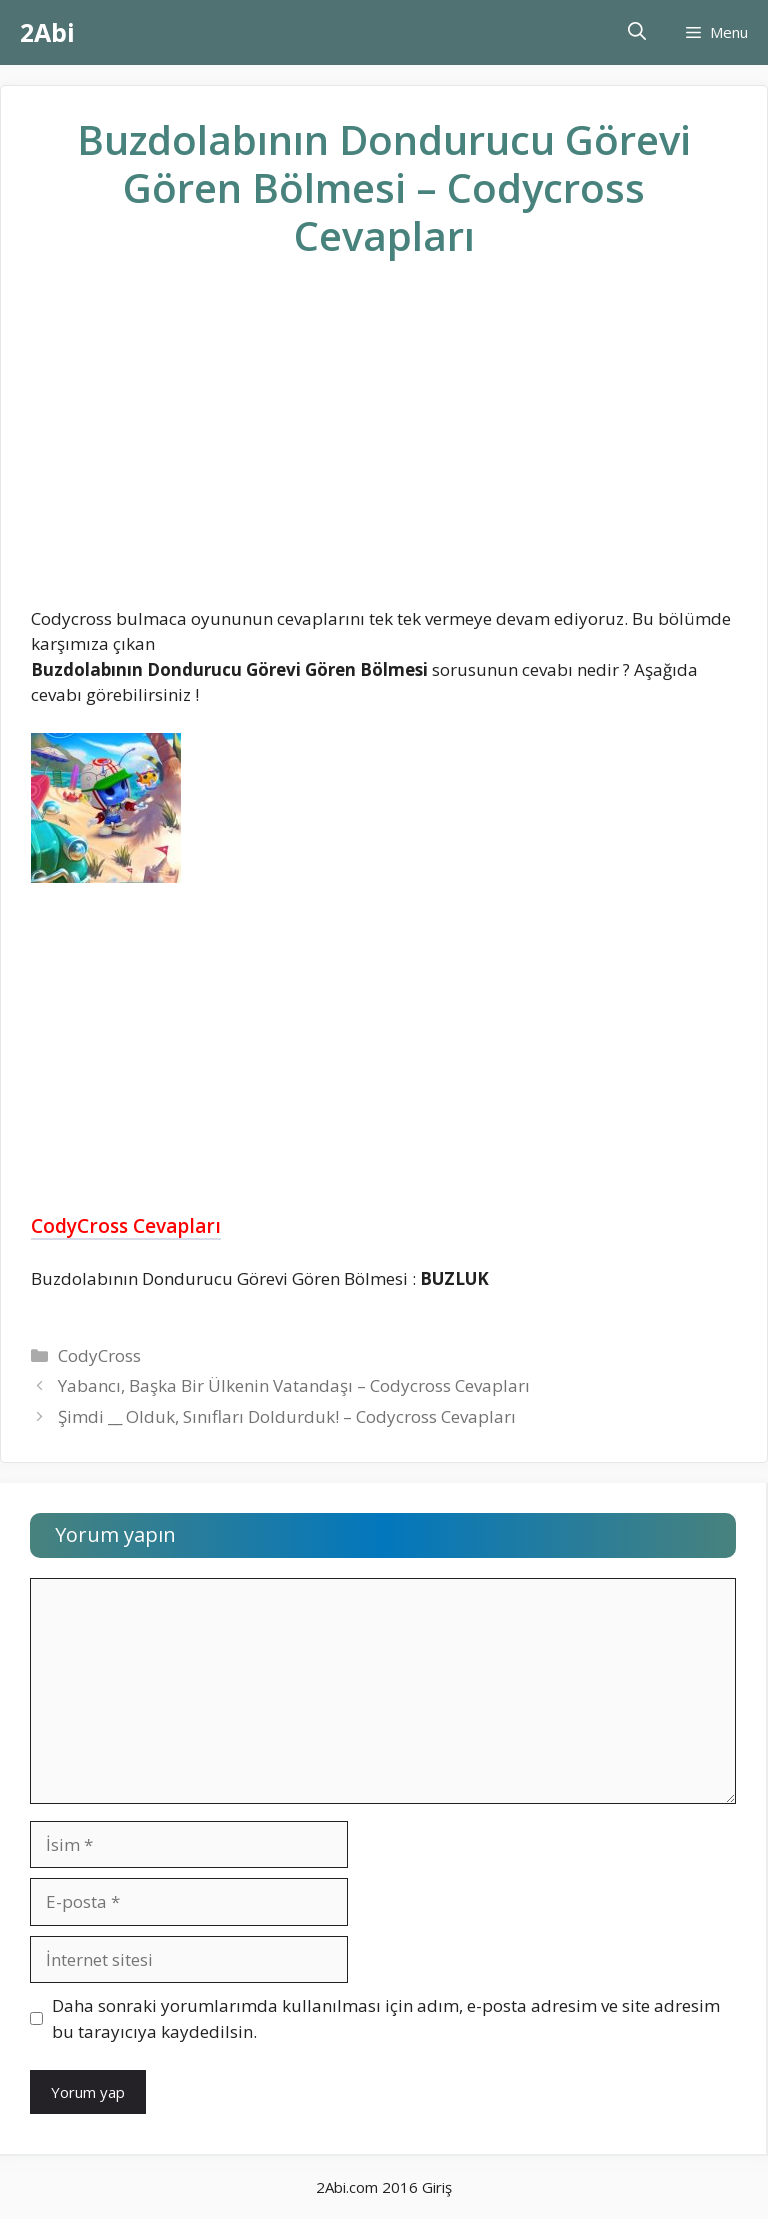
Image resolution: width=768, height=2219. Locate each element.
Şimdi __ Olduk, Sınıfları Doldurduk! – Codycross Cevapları (287, 1416)
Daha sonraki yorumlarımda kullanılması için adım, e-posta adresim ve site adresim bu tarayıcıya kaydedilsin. (386, 2018)
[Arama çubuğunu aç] (637, 32)
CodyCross (99, 1355)
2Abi (47, 32)
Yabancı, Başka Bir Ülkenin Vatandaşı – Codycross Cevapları (294, 1385)
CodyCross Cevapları (126, 1226)
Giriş (437, 2187)
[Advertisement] (384, 449)
